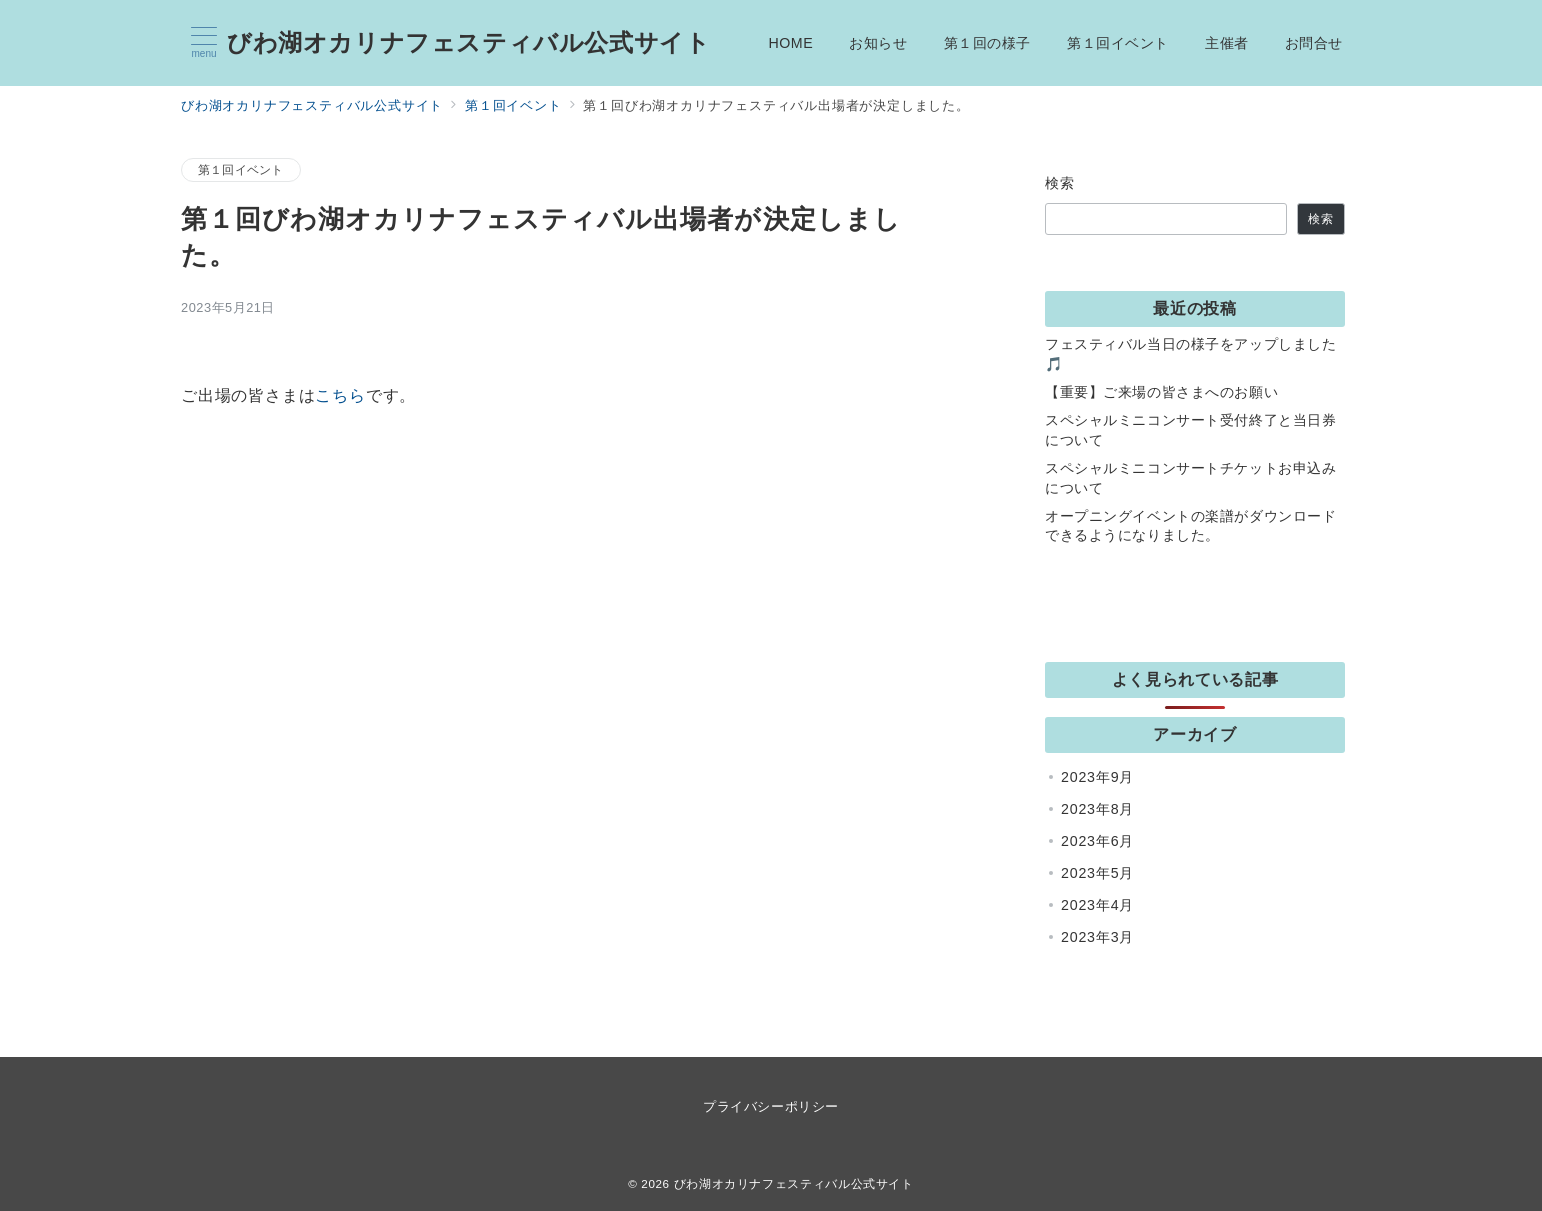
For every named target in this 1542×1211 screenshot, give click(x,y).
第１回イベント (241, 169)
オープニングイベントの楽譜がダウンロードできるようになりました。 (1190, 526)
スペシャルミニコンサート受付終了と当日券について (1190, 430)
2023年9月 (1097, 777)
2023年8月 (1097, 809)
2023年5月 (1097, 873)
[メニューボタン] (204, 43)
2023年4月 (1097, 905)
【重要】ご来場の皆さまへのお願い (1161, 392)
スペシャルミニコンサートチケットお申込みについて (1190, 478)
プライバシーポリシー (770, 1106)
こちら (340, 395)
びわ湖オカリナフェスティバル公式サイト (468, 42)
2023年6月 (1097, 841)
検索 (1060, 183)
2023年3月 (1097, 937)
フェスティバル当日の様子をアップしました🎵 (1190, 354)
